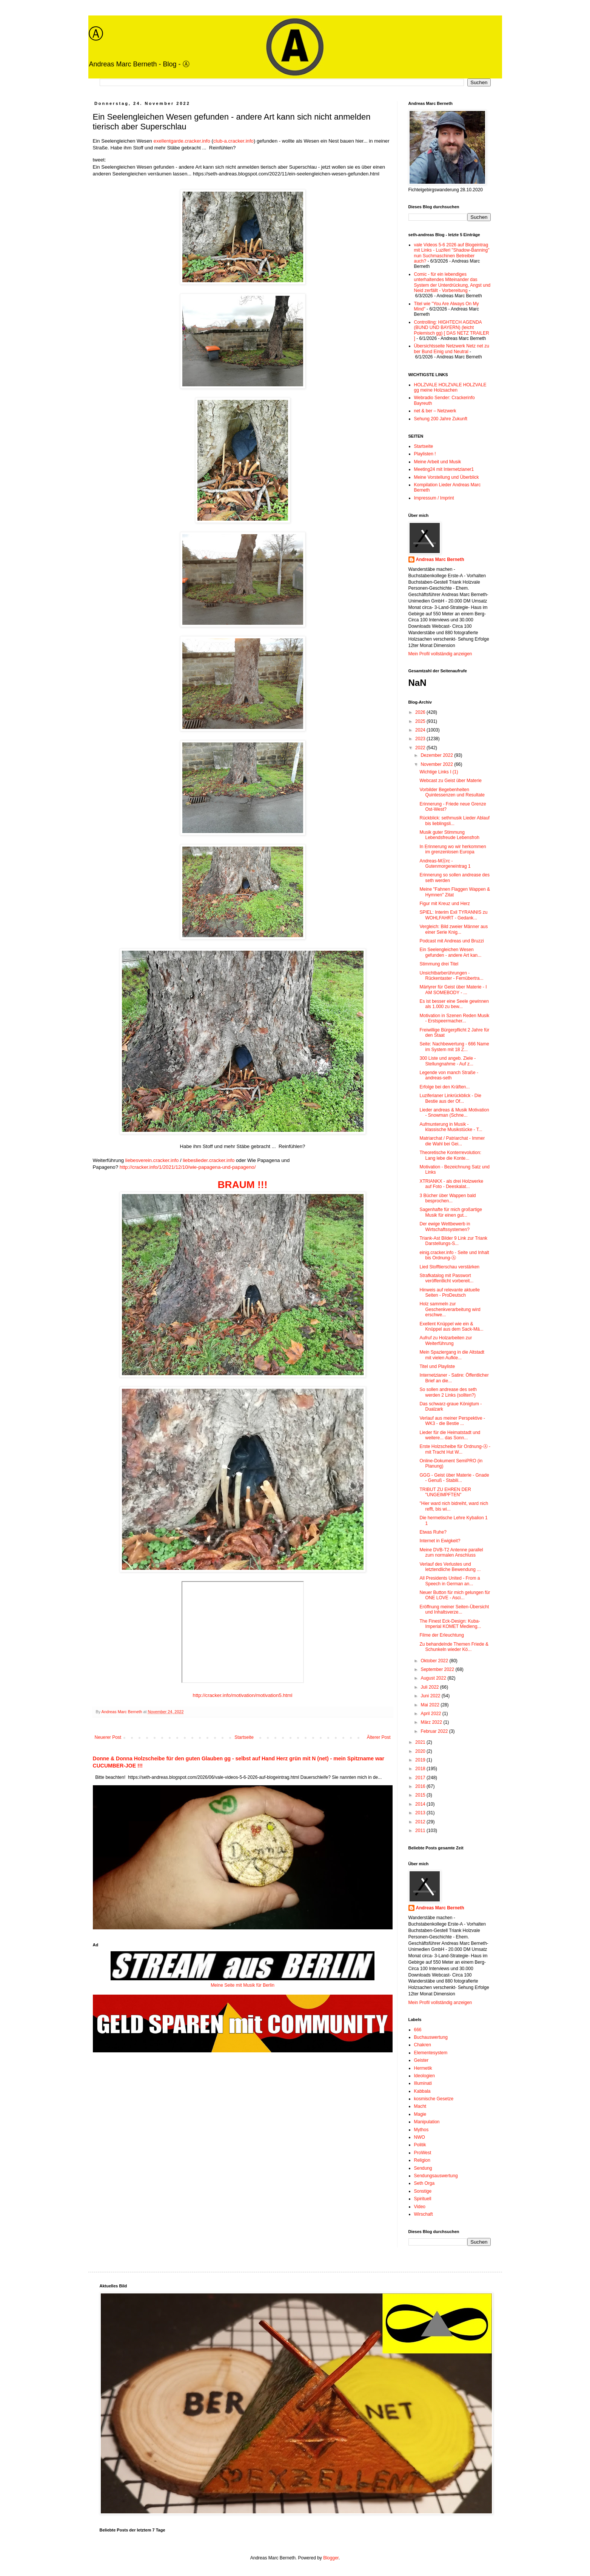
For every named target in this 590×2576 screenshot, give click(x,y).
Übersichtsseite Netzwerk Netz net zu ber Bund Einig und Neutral (451, 348)
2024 (421, 730)
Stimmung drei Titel (438, 964)
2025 (421, 721)
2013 (421, 1812)
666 (418, 2029)
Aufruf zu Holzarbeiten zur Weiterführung (445, 1340)
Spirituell (422, 2198)
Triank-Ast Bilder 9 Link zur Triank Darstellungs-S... (453, 1241)
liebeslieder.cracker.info (208, 1160)
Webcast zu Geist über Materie (450, 780)
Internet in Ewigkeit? (439, 1540)
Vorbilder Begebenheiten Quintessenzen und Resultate (451, 792)
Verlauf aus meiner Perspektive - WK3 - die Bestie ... (452, 1421)
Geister (421, 2060)
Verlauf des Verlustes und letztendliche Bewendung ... (450, 1567)
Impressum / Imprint (434, 498)
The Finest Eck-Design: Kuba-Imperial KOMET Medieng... (450, 1623)
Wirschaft (423, 2214)
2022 (421, 747)
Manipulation (427, 2121)
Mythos (421, 2129)
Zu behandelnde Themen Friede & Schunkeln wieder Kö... (453, 1647)
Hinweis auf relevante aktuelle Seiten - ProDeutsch (449, 1292)
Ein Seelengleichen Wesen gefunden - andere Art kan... (450, 952)
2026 (421, 712)
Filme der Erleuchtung (441, 1635)
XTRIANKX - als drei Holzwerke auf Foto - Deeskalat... (451, 1184)
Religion (422, 2160)
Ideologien (424, 2075)
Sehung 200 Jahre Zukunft (440, 418)
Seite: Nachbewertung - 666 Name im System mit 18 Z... (454, 1046)
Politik (420, 2144)
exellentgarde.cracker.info (182, 141)
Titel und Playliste (437, 1366)
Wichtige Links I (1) (438, 772)
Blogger (331, 2558)
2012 (421, 1821)
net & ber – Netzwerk (435, 410)
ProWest (422, 2152)
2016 (421, 1786)
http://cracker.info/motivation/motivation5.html (243, 1695)
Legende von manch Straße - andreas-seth (448, 1075)
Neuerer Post (108, 1737)
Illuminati (423, 2083)
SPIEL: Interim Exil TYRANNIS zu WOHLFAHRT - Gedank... (453, 915)
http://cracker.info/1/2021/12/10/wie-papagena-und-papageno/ (188, 1167)
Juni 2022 (431, 1695)
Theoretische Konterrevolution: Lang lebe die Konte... (450, 1155)
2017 (421, 1777)
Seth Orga (424, 2183)
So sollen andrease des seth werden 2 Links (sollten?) (447, 1392)
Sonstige (423, 2191)
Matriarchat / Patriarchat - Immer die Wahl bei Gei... (452, 1141)
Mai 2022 (431, 1705)
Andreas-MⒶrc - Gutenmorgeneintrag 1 (444, 863)
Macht (420, 2106)
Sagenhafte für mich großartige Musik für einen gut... (450, 1212)
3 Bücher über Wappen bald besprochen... (447, 1198)
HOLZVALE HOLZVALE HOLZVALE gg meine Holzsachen (450, 387)
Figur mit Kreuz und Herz (444, 903)
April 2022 (431, 1713)
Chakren (422, 2044)
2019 (421, 1760)
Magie (420, 2114)
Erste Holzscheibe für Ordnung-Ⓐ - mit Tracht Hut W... (454, 1449)
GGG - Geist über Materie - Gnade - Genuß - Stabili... (454, 1477)
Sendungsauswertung (436, 2175)
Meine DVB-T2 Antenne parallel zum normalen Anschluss (451, 1552)
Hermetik (423, 2068)
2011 (421, 1830)
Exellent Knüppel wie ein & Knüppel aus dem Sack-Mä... (451, 1326)
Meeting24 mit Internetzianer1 (444, 469)
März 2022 (432, 1722)
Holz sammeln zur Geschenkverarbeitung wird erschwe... (449, 1309)
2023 (421, 738)
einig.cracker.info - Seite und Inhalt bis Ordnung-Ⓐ (454, 1255)
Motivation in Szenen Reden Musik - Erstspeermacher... (454, 1018)
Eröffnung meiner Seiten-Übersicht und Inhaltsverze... (454, 1609)
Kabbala (422, 2091)
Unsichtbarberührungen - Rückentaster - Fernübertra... (451, 975)
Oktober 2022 (435, 1660)
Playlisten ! (425, 453)
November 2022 (437, 764)
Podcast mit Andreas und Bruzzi (451, 941)
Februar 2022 (435, 1731)
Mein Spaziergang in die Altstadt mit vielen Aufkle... (451, 1354)
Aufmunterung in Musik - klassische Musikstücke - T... (450, 1127)
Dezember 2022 (437, 755)
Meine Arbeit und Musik (437, 461)
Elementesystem (431, 2052)
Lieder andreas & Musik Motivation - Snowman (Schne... (454, 1112)
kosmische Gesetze (434, 2098)
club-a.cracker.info (233, 141)
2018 (421, 1768)
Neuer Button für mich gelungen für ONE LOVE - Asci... (454, 1595)
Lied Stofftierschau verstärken (449, 1267)
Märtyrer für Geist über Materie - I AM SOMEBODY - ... (453, 989)
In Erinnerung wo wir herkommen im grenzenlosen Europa (452, 849)
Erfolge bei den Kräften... (444, 1087)
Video (419, 2206)
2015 (421, 1795)
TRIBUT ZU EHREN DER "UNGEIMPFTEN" (445, 1492)
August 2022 (434, 1678)
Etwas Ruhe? (432, 1532)
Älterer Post (379, 1737)
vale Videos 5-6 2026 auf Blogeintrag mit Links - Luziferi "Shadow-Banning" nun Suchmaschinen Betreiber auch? (452, 253)
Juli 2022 (430, 1687)
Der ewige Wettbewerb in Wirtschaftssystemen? (444, 1226)
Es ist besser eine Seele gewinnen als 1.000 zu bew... (453, 1004)
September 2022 (438, 1669)
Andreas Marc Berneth (440, 559)
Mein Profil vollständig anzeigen (440, 653)
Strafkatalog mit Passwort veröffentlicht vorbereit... (446, 1278)
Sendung (423, 2168)
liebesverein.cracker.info (152, 1160)
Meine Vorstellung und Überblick (446, 477)
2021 (421, 1742)
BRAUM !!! (243, 1184)
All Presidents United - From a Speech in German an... (449, 1580)
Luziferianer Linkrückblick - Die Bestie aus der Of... (450, 1098)
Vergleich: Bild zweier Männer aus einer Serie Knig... (453, 929)
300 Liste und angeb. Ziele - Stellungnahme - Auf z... (447, 1061)
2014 (421, 1804)
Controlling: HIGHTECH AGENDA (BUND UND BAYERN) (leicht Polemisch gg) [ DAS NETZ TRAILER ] (451, 330)
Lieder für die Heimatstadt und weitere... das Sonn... (449, 1435)
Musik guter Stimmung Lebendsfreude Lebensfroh (449, 835)
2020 (421, 1751)
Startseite (244, 1737)
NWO (419, 2137)
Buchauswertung (431, 2037)
